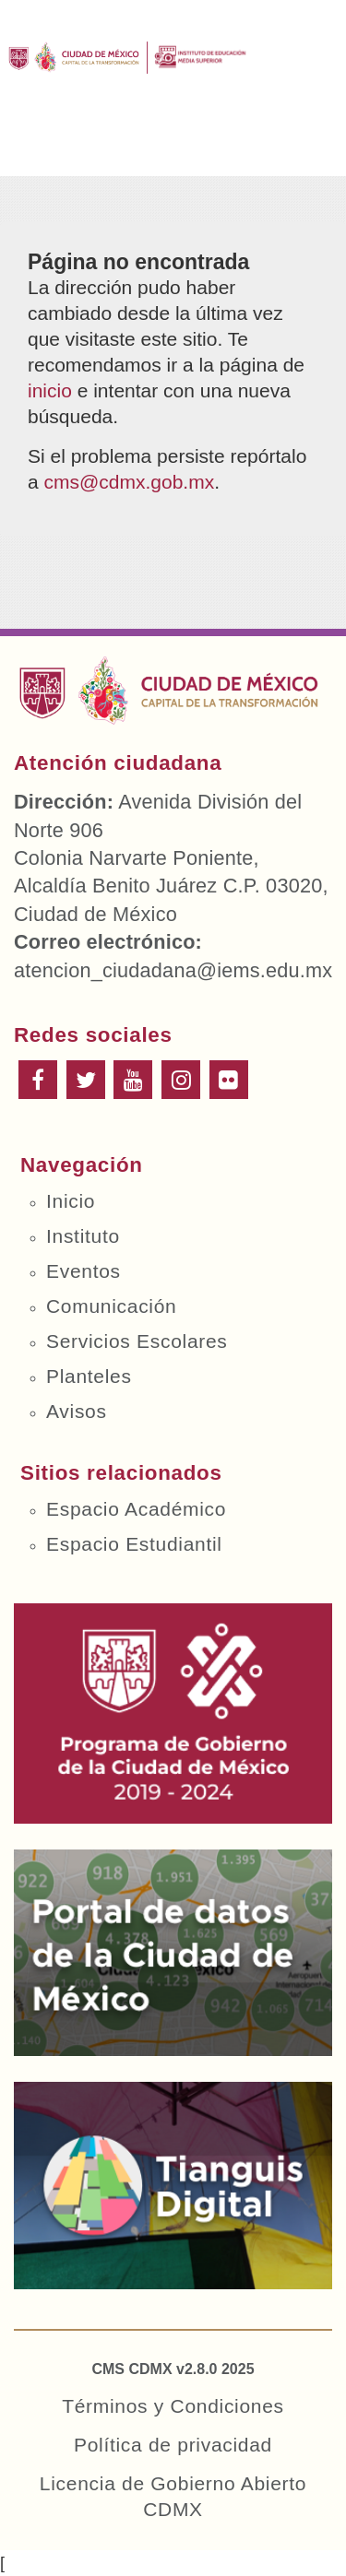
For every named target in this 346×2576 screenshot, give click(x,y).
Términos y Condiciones (173, 2405)
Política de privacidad (173, 2444)
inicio (50, 390)
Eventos (83, 1271)
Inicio (70, 1200)
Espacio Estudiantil (134, 1543)
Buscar (224, 145)
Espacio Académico (136, 1508)
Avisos (76, 1411)
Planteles (89, 1376)
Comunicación (111, 1306)
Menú (36, 145)
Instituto (83, 1236)
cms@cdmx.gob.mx (129, 481)
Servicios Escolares (137, 1341)
